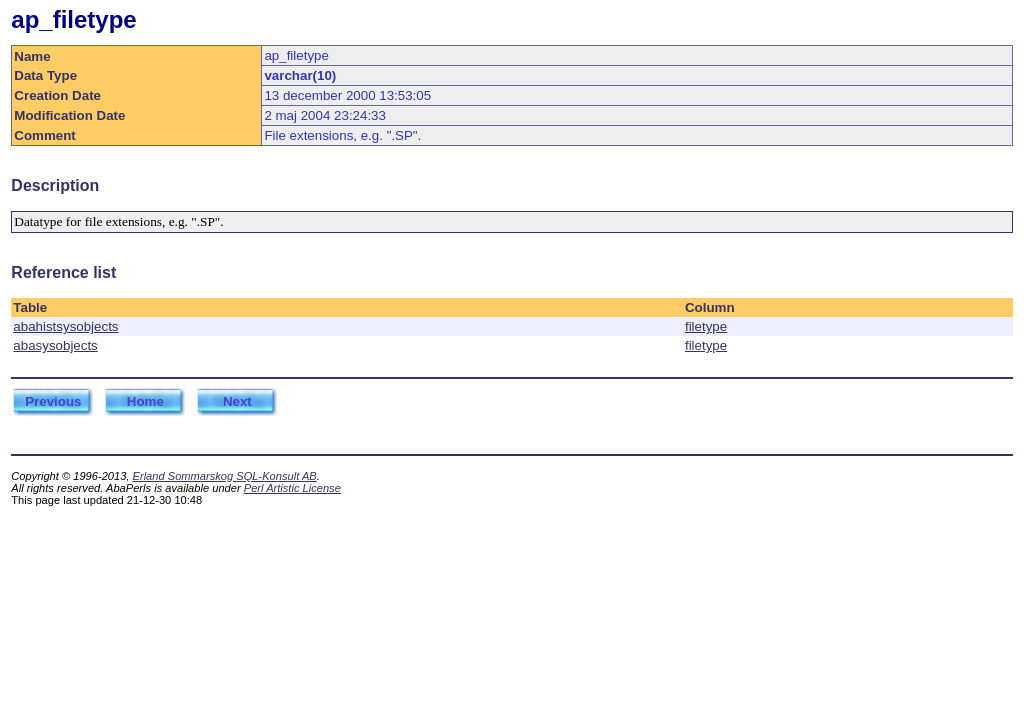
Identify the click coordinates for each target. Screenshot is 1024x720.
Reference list (63, 272)
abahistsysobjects (65, 326)
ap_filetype (73, 19)
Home (145, 401)
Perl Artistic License (292, 488)
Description (55, 185)
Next (237, 401)
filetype (706, 326)
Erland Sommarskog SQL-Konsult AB (225, 476)
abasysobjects (55, 345)
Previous (53, 401)
